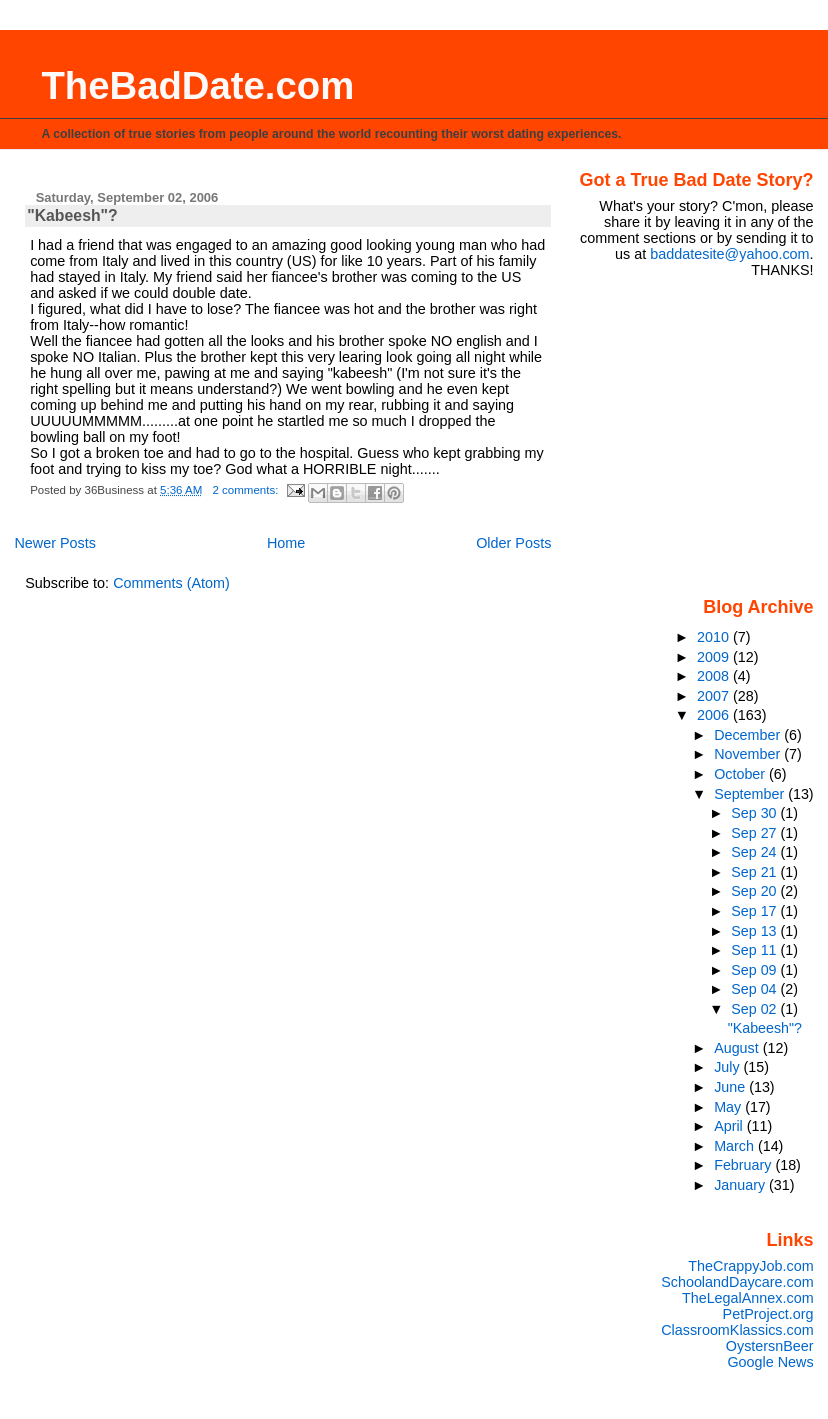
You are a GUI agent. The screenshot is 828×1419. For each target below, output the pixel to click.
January (741, 1185)
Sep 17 (755, 911)
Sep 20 (755, 891)
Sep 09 (755, 970)
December (749, 735)
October (741, 774)
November (749, 754)
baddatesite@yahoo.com (729, 254)
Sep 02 (755, 1009)
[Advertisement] (695, 436)
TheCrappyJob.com (750, 1266)
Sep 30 (755, 813)
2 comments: (246, 490)
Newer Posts (55, 543)
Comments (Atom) (171, 583)
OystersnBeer (770, 1346)
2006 (715, 715)
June (731, 1087)
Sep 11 (755, 950)
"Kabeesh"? (72, 215)
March (736, 1146)
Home (286, 543)
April (730, 1126)
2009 (715, 657)
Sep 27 (755, 833)
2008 (715, 676)
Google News (770, 1362)
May (729, 1107)
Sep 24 (755, 852)
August (738, 1048)
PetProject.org (768, 1314)
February (744, 1165)
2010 (715, 637)
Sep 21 (755, 872)
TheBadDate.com (197, 85)
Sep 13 (755, 931)
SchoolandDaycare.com (737, 1282)
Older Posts (513, 543)
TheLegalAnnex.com (748, 1298)
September (751, 794)
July (728, 1067)
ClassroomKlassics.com (737, 1330)
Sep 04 (755, 989)
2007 (715, 696)
